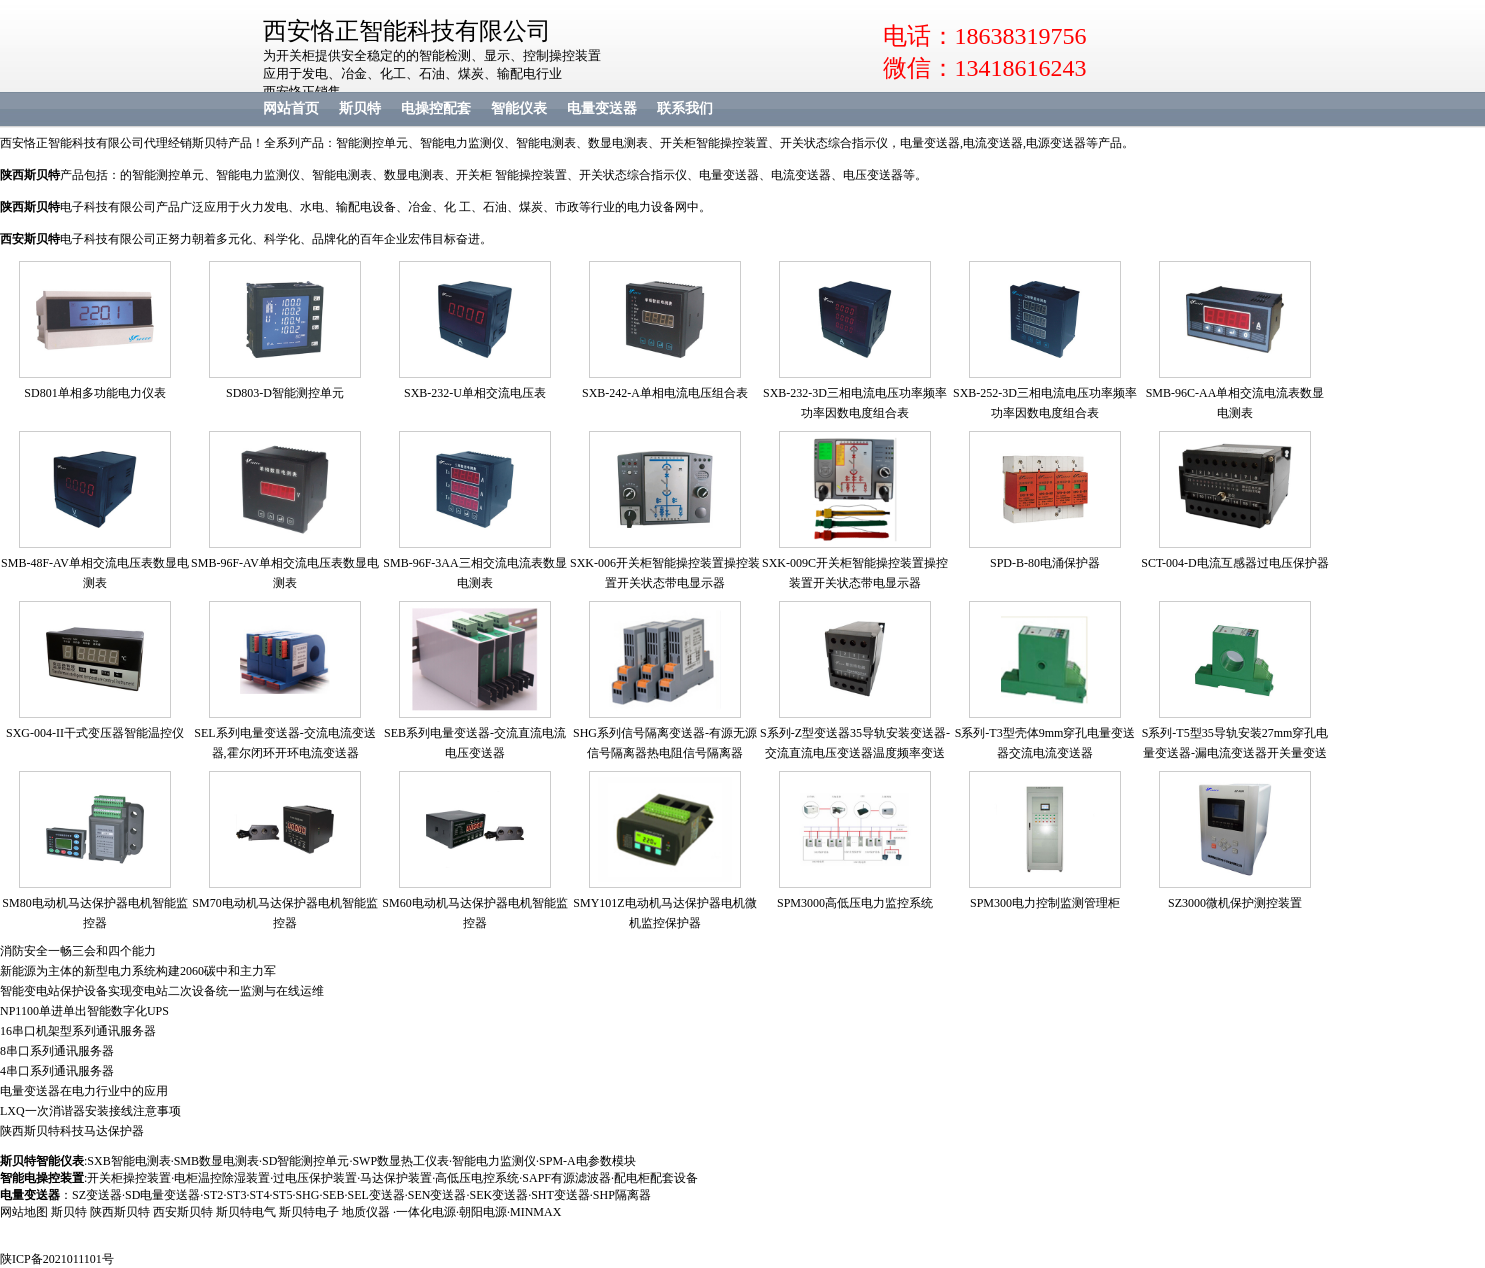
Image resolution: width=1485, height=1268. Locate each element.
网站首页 (291, 108)
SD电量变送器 (162, 1195)
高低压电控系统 (477, 1178)
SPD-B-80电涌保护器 (1045, 563)
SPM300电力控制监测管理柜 (1045, 903)
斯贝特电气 (246, 1212)
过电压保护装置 (315, 1178)
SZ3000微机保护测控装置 (1235, 903)
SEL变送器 (375, 1195)
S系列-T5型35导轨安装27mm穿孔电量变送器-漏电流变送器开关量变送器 (1235, 753)
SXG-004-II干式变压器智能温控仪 (95, 733)
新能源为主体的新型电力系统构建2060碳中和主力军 (138, 971)
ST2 (213, 1195)
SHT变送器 (560, 1195)
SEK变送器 (498, 1195)
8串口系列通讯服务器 (57, 1051)
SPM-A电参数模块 (587, 1161)
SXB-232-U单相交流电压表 (475, 393)
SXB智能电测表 (128, 1161)
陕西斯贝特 (120, 1212)
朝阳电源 (483, 1212)
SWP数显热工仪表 (400, 1161)
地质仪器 (366, 1212)
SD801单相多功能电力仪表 (94, 393)
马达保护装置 (396, 1178)
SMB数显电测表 (216, 1161)
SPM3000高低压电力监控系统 (855, 903)
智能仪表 (519, 108)
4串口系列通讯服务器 (57, 1071)
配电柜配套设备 (656, 1178)
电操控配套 (436, 108)
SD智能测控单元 (305, 1161)
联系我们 (685, 108)
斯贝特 (360, 108)
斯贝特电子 (309, 1212)
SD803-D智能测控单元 (285, 393)
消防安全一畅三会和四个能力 (78, 951)
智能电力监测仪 (494, 1161)
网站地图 (24, 1212)
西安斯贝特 (30, 239)
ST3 (236, 1195)
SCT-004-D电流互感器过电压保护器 (1235, 563)
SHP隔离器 (622, 1195)
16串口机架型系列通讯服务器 (78, 1031)
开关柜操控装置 (129, 1178)
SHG (307, 1195)
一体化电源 (426, 1212)
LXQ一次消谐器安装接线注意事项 (90, 1111)
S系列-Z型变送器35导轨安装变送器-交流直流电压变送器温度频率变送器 (855, 753)
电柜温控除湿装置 (222, 1178)
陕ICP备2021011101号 (57, 1259)
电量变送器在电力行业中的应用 (84, 1091)
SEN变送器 (437, 1195)
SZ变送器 (97, 1195)
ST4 (259, 1195)
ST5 (282, 1195)
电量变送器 (602, 108)
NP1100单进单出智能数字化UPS (84, 1011)
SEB (333, 1195)
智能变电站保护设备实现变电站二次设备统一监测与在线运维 (162, 991)
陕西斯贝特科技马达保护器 (72, 1131)
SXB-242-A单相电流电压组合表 (665, 393)
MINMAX (535, 1212)
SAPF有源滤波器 (566, 1178)
